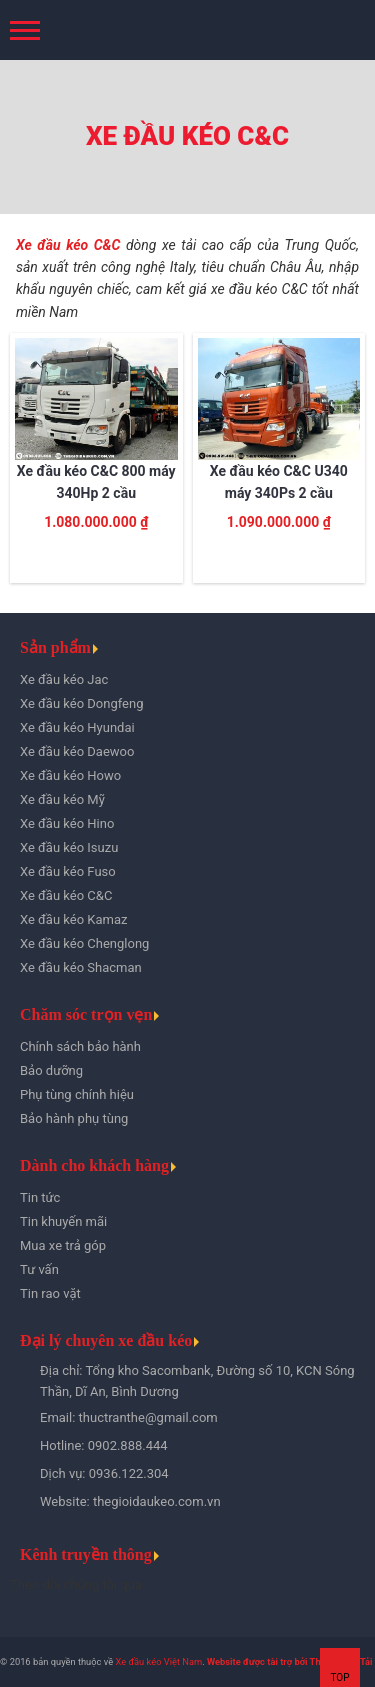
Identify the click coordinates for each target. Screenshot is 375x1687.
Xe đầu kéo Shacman (81, 967)
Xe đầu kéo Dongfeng (82, 703)
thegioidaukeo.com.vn (157, 1501)
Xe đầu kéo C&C (68, 245)
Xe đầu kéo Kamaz (73, 919)
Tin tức (40, 1197)
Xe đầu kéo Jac (64, 679)
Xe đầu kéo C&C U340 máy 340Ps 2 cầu (279, 482)
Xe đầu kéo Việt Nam (158, 1661)
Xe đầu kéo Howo (70, 775)
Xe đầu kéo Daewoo (77, 751)
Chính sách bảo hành (80, 1046)
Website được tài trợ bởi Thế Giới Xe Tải (289, 1661)
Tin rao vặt (50, 1293)
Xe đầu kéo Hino (67, 823)
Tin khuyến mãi (63, 1221)
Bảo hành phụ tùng (74, 1118)
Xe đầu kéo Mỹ (62, 799)
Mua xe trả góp (63, 1245)
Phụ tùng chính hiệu (77, 1094)
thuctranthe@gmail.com (148, 1417)
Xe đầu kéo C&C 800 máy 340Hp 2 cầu (96, 482)
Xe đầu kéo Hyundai (77, 727)
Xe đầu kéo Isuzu (69, 847)
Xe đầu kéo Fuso (68, 871)
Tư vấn (39, 1269)
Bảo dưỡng (51, 1070)
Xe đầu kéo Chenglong (84, 943)
